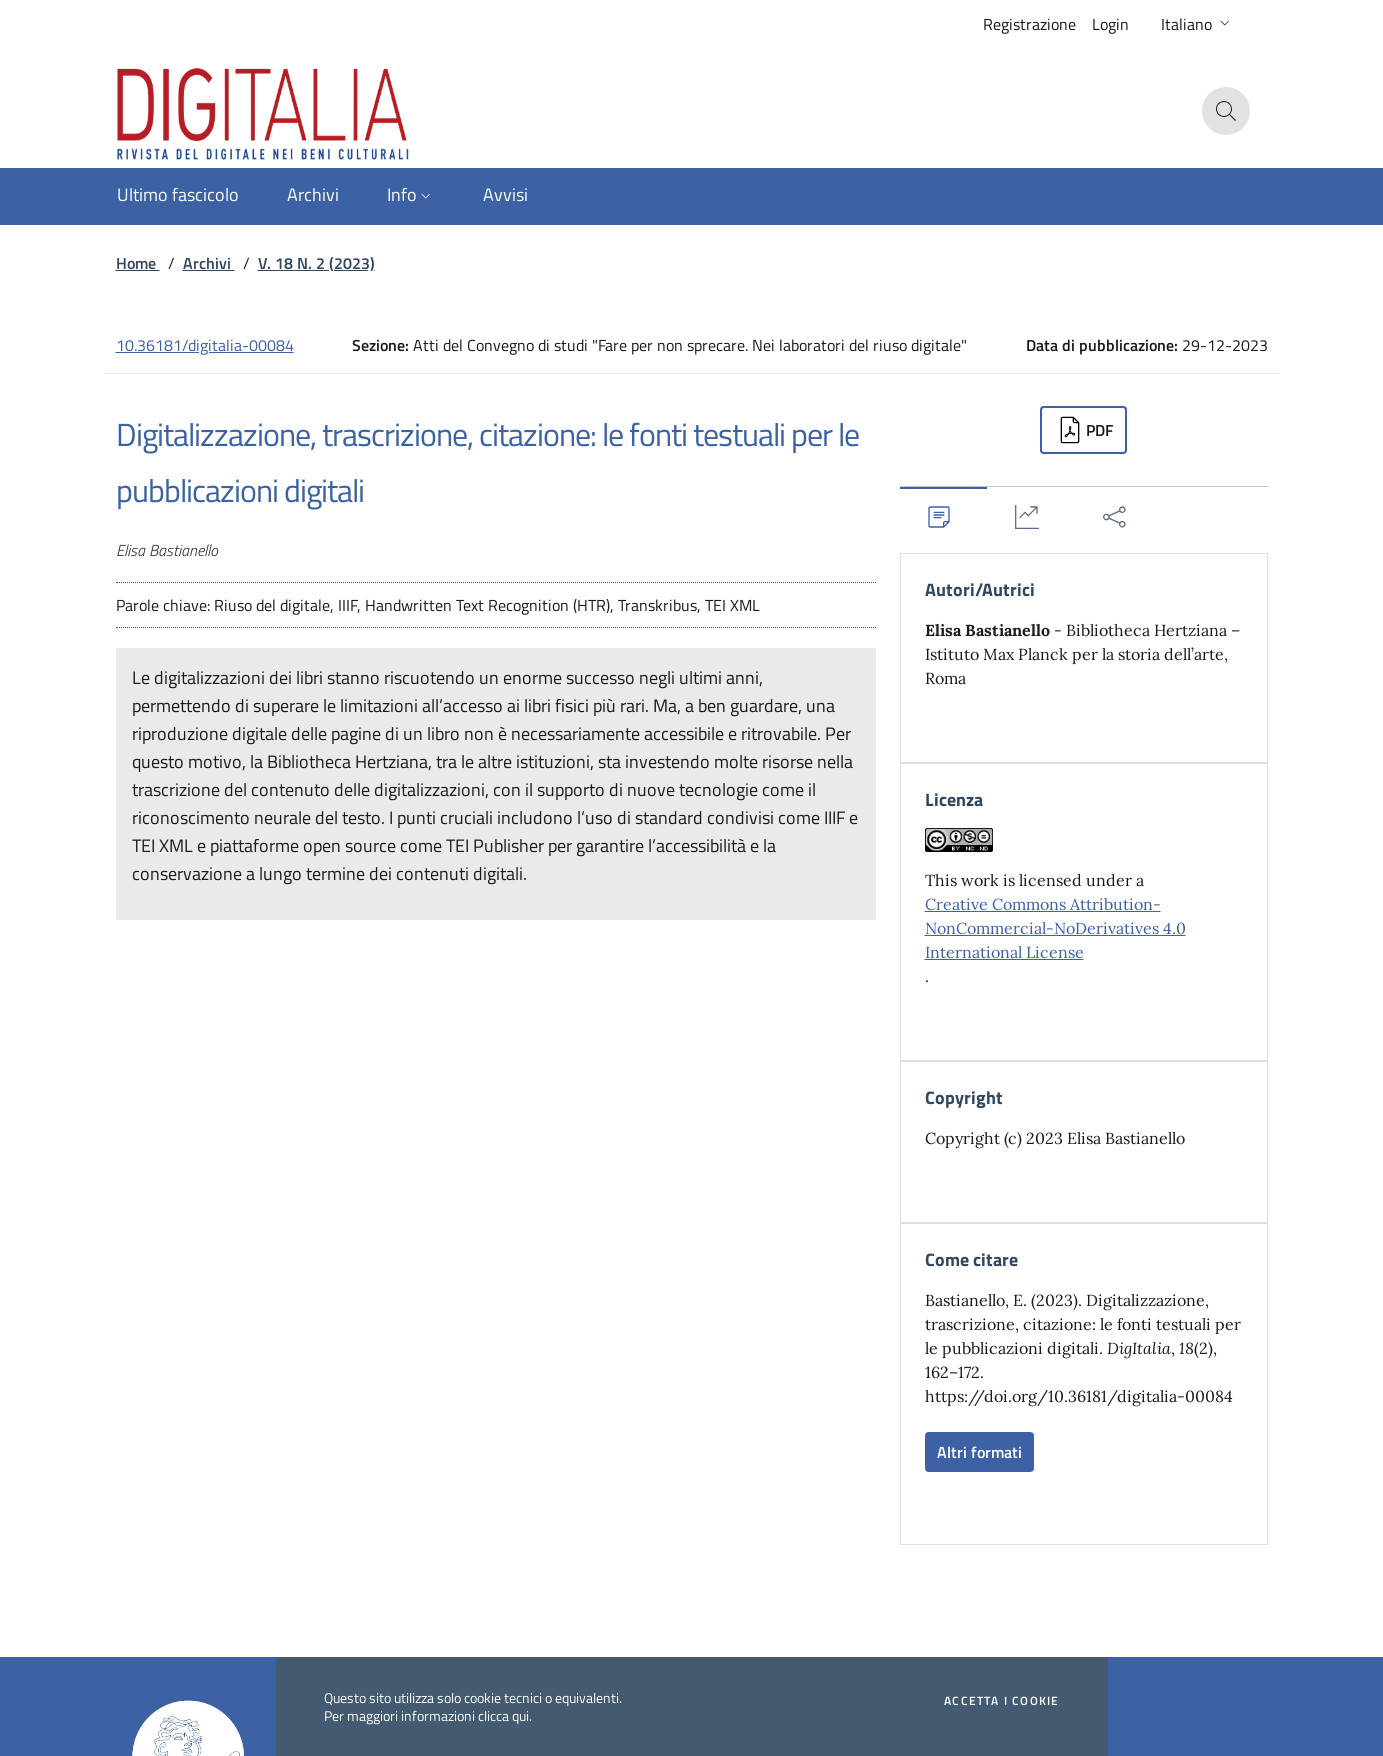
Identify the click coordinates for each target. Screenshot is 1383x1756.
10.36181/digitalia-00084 (205, 345)
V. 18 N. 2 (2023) (316, 263)
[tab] (944, 516)
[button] (1197, 24)
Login (1110, 24)
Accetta (1001, 1701)
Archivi (209, 263)
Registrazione (1029, 24)
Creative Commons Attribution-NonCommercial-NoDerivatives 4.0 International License (1055, 928)
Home (138, 263)
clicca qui (503, 1715)
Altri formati (979, 1452)
